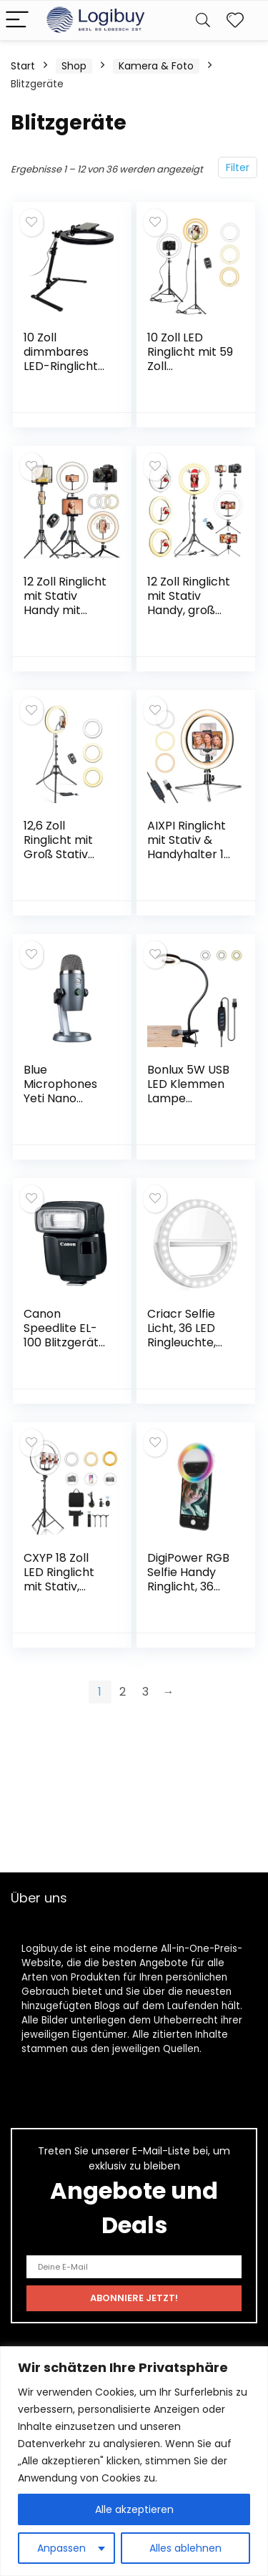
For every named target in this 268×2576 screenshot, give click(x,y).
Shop (73, 66)
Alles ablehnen (185, 2548)
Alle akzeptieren (134, 2509)
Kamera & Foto (156, 66)
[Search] (203, 20)
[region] (134, 2461)
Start (23, 66)
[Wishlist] (235, 20)
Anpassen (61, 2548)
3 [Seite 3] (145, 1691)
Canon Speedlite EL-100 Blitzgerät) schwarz (64, 1335)
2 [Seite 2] (122, 1691)
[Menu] (17, 20)
